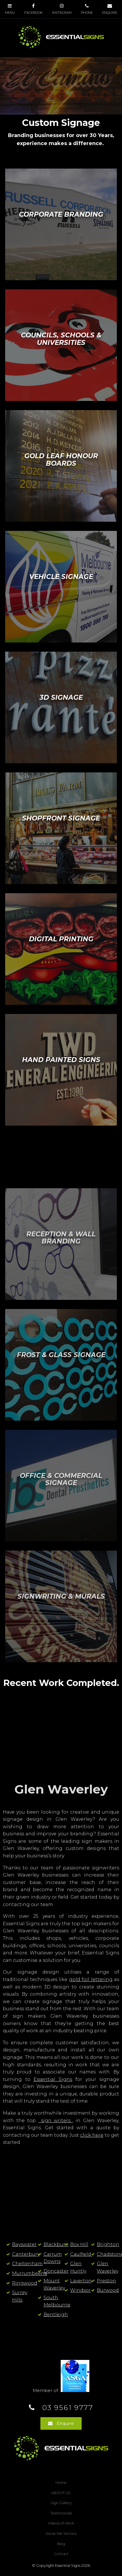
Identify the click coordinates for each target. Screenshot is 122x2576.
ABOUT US (61, 2493)
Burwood (108, 2290)
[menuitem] (61, 2483)
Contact (61, 2554)
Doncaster (56, 2271)
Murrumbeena (29, 2273)
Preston (106, 2281)
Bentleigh (56, 2314)
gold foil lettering (91, 1979)
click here (91, 2135)
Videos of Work (61, 2523)
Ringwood (24, 2283)
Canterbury (26, 2254)
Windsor (80, 2290)
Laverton (81, 2281)
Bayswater (24, 2244)
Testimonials (61, 2513)
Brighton (108, 2244)
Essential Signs (53, 2079)
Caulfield (81, 2254)
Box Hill (79, 2244)
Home (61, 2482)
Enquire (65, 2423)
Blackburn (56, 2244)
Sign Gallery (61, 2503)
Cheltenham (27, 2263)
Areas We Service (61, 2533)
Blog (61, 2544)
